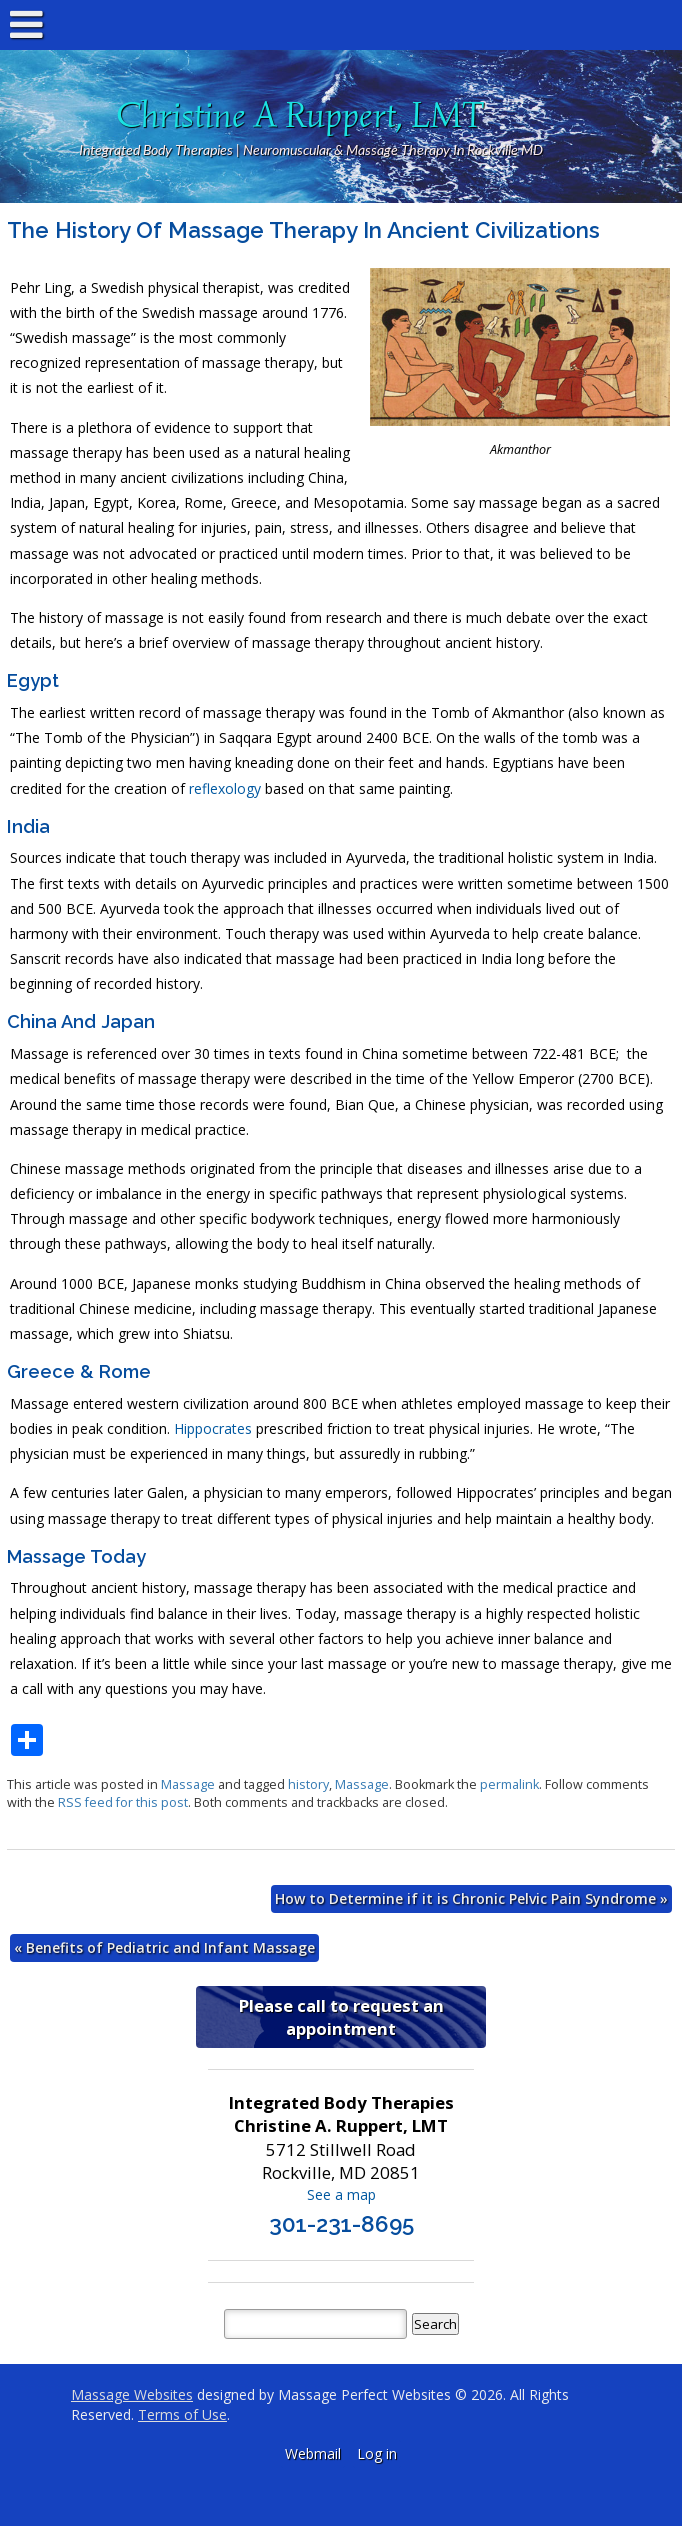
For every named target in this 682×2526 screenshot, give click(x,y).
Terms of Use (182, 2414)
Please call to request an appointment (341, 2017)
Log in (377, 2453)
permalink (509, 1784)
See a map (341, 2194)
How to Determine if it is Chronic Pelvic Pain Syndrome (471, 1898)
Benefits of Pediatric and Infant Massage (164, 1947)
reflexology (225, 788)
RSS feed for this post (123, 1802)
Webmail (313, 2453)
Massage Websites (132, 2394)
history (308, 1784)
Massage (188, 1784)
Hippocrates (213, 1428)
